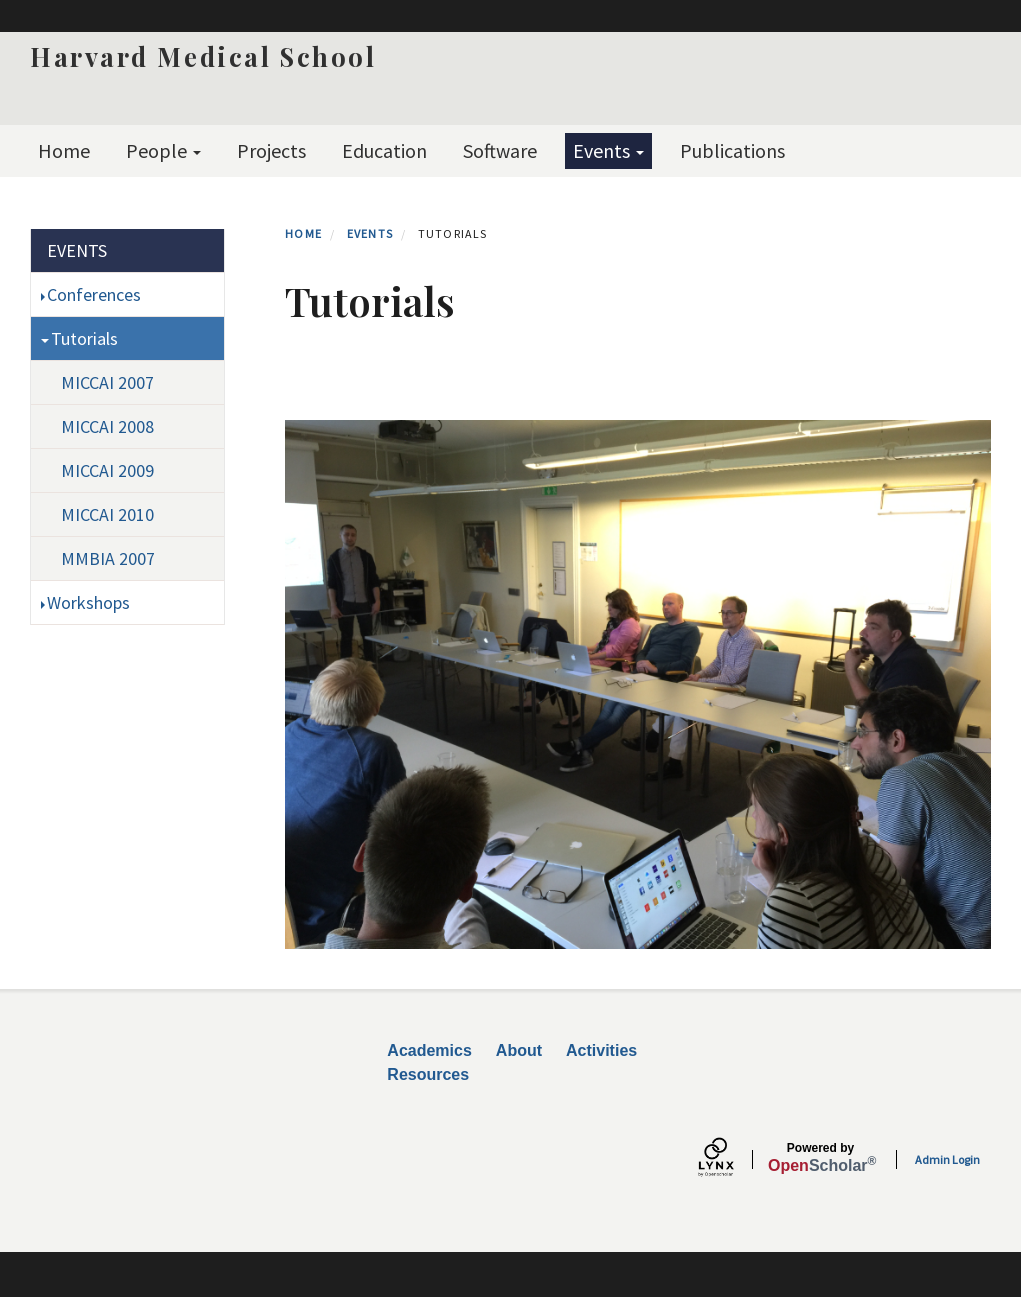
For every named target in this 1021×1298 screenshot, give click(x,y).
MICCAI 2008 (107, 426)
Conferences (94, 294)
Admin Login (947, 1159)
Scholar (820, 1158)
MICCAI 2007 (107, 382)
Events (608, 150)
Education (384, 150)
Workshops (88, 602)
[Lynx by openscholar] (733, 1159)
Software (500, 150)
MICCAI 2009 (107, 470)
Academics (429, 1050)
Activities (601, 1050)
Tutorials (84, 338)
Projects (271, 150)
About (519, 1050)
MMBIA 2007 (108, 558)
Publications (732, 150)
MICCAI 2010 (107, 514)
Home (64, 150)
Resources (428, 1074)
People (163, 150)
